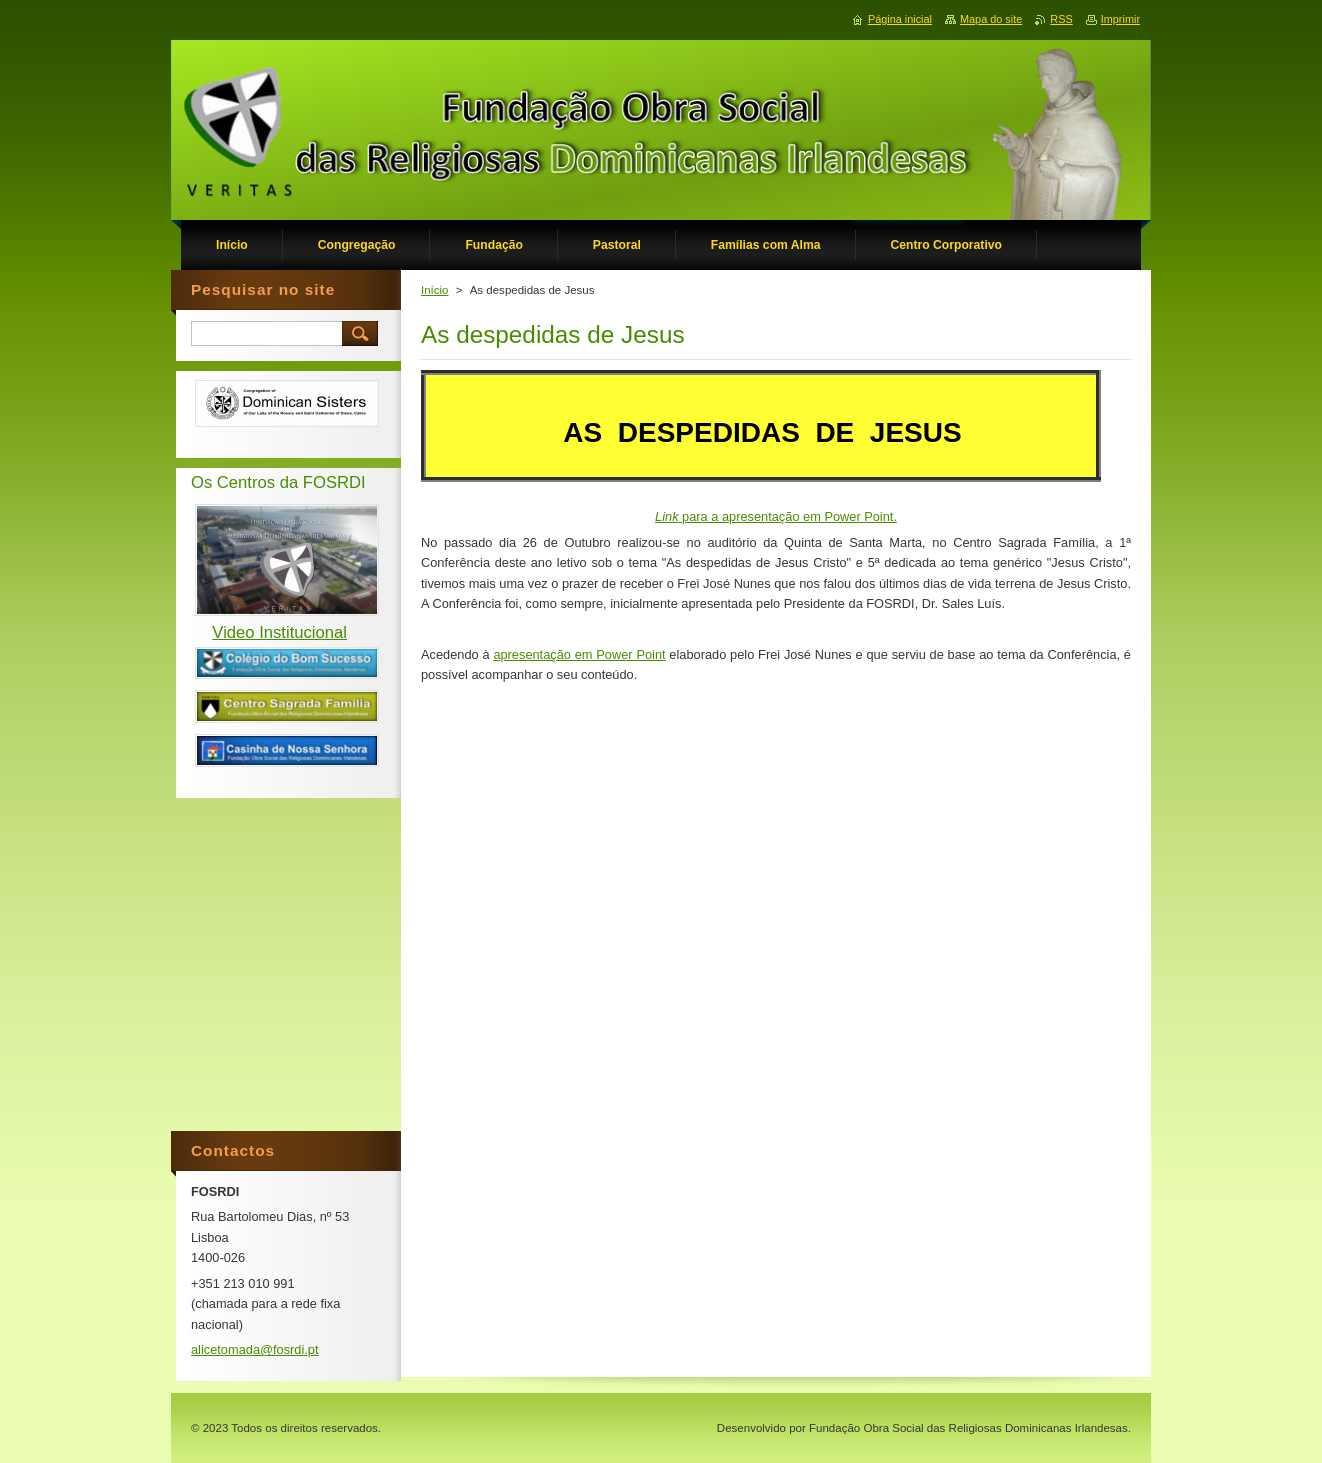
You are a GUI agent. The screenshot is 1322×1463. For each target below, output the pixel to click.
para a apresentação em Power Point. (776, 516)
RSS (1061, 19)
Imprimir (1120, 19)
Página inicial (900, 19)
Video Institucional (279, 632)
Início (435, 290)
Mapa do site (991, 19)
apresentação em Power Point (579, 654)
